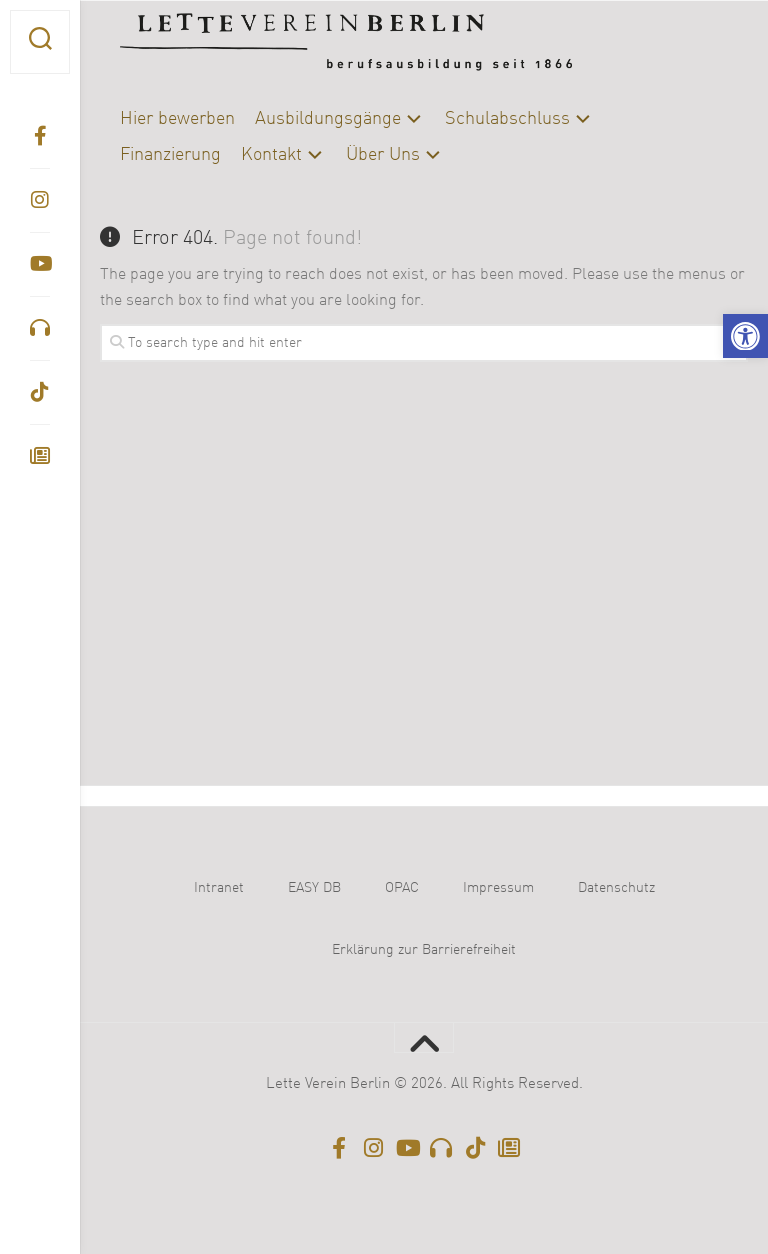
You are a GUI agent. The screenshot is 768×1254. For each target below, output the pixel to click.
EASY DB (314, 888)
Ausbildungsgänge (328, 119)
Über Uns (383, 155)
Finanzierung (170, 155)
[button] (745, 336)
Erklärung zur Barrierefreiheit (424, 950)
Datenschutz (616, 888)
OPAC (402, 888)
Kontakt (271, 155)
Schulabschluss (507, 119)
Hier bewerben (177, 119)
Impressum (498, 888)
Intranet (219, 888)
